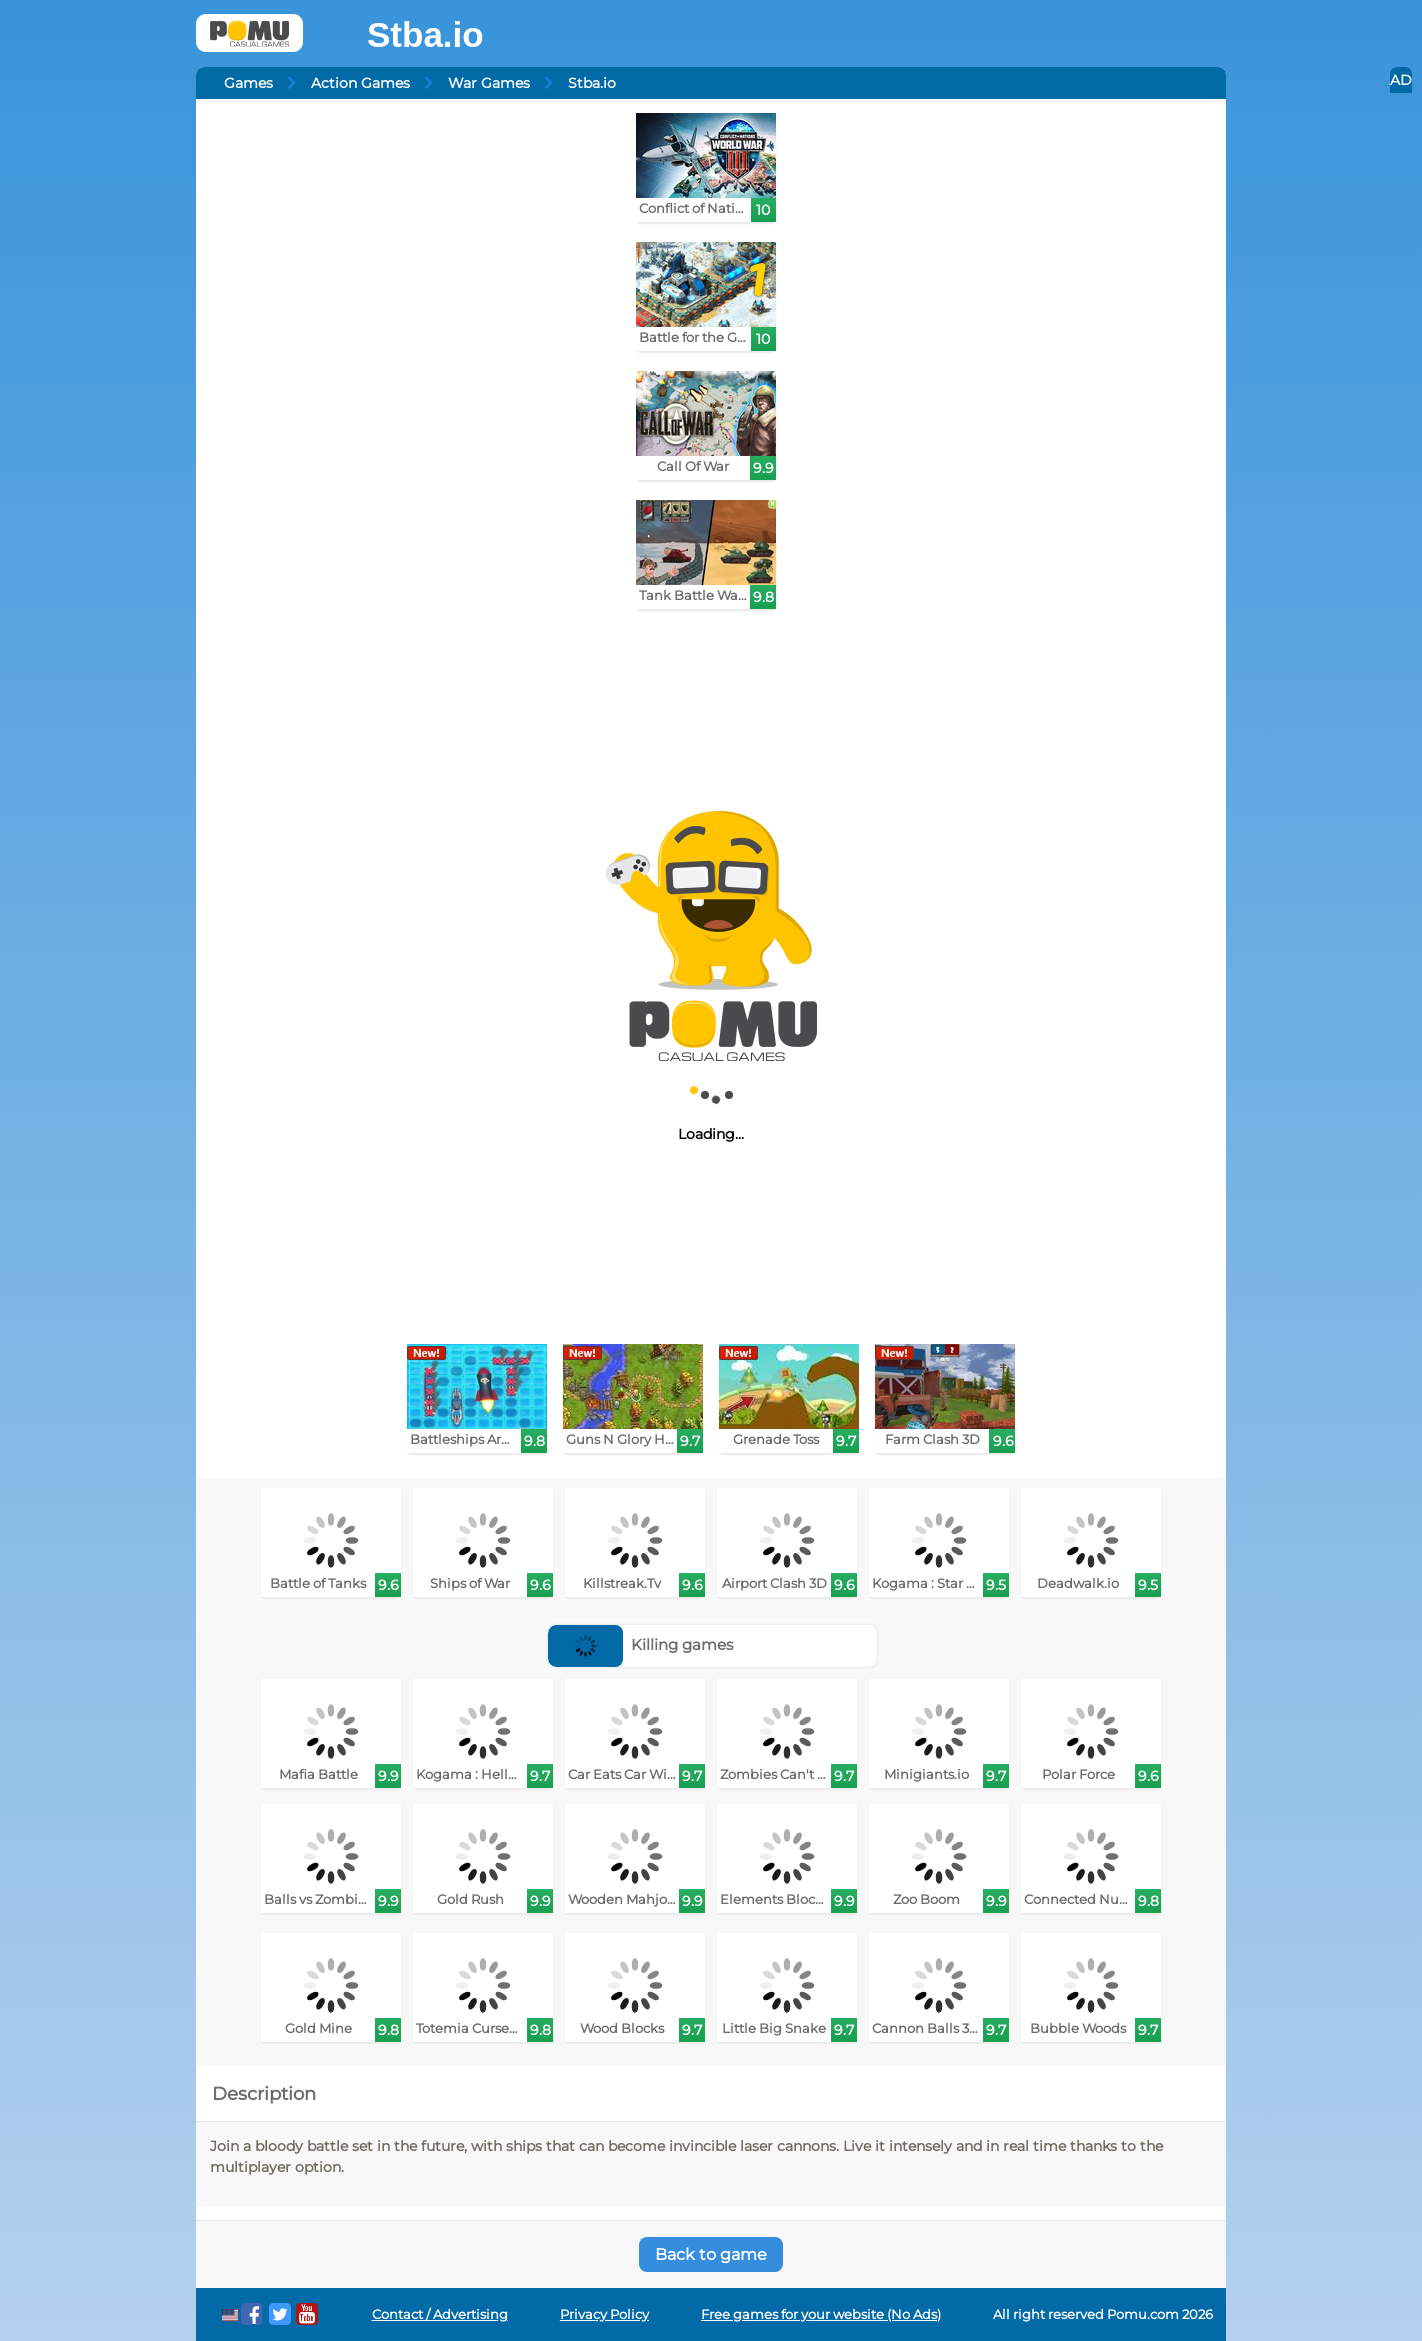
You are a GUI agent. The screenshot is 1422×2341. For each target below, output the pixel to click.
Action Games (360, 83)
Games (248, 83)
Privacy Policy (604, 2314)
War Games (489, 83)
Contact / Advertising (440, 2314)
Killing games (641, 1644)
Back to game (711, 2254)
